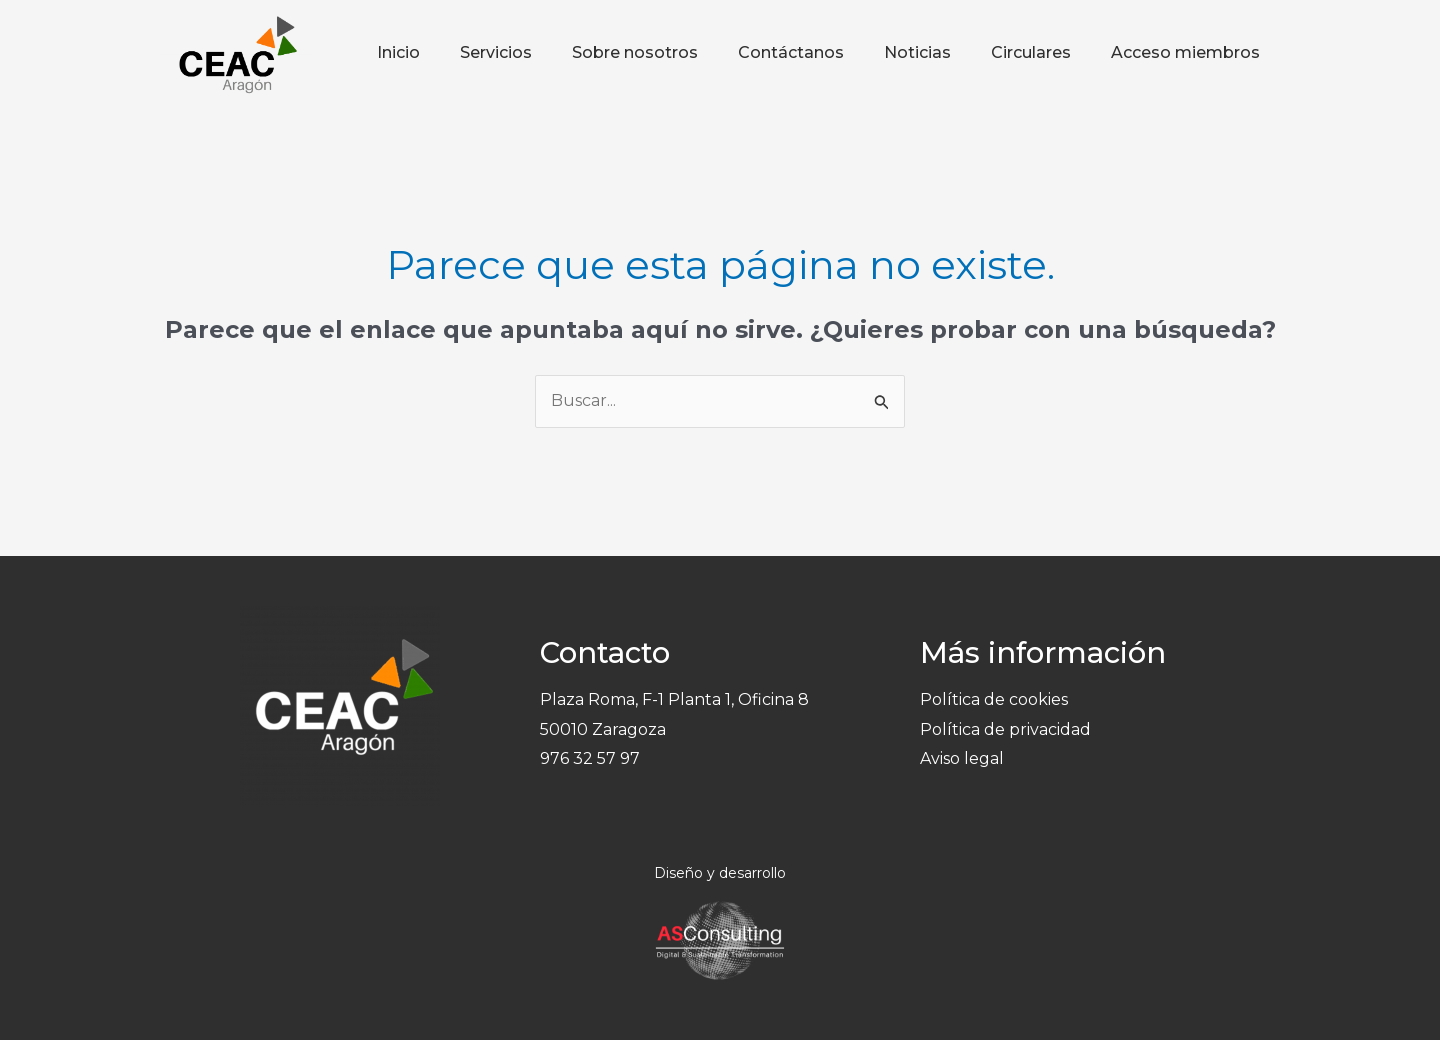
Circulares (1031, 52)
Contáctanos (791, 52)
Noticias (917, 52)
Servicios (496, 52)
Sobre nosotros (635, 52)
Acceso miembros (1185, 52)
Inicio (398, 52)
